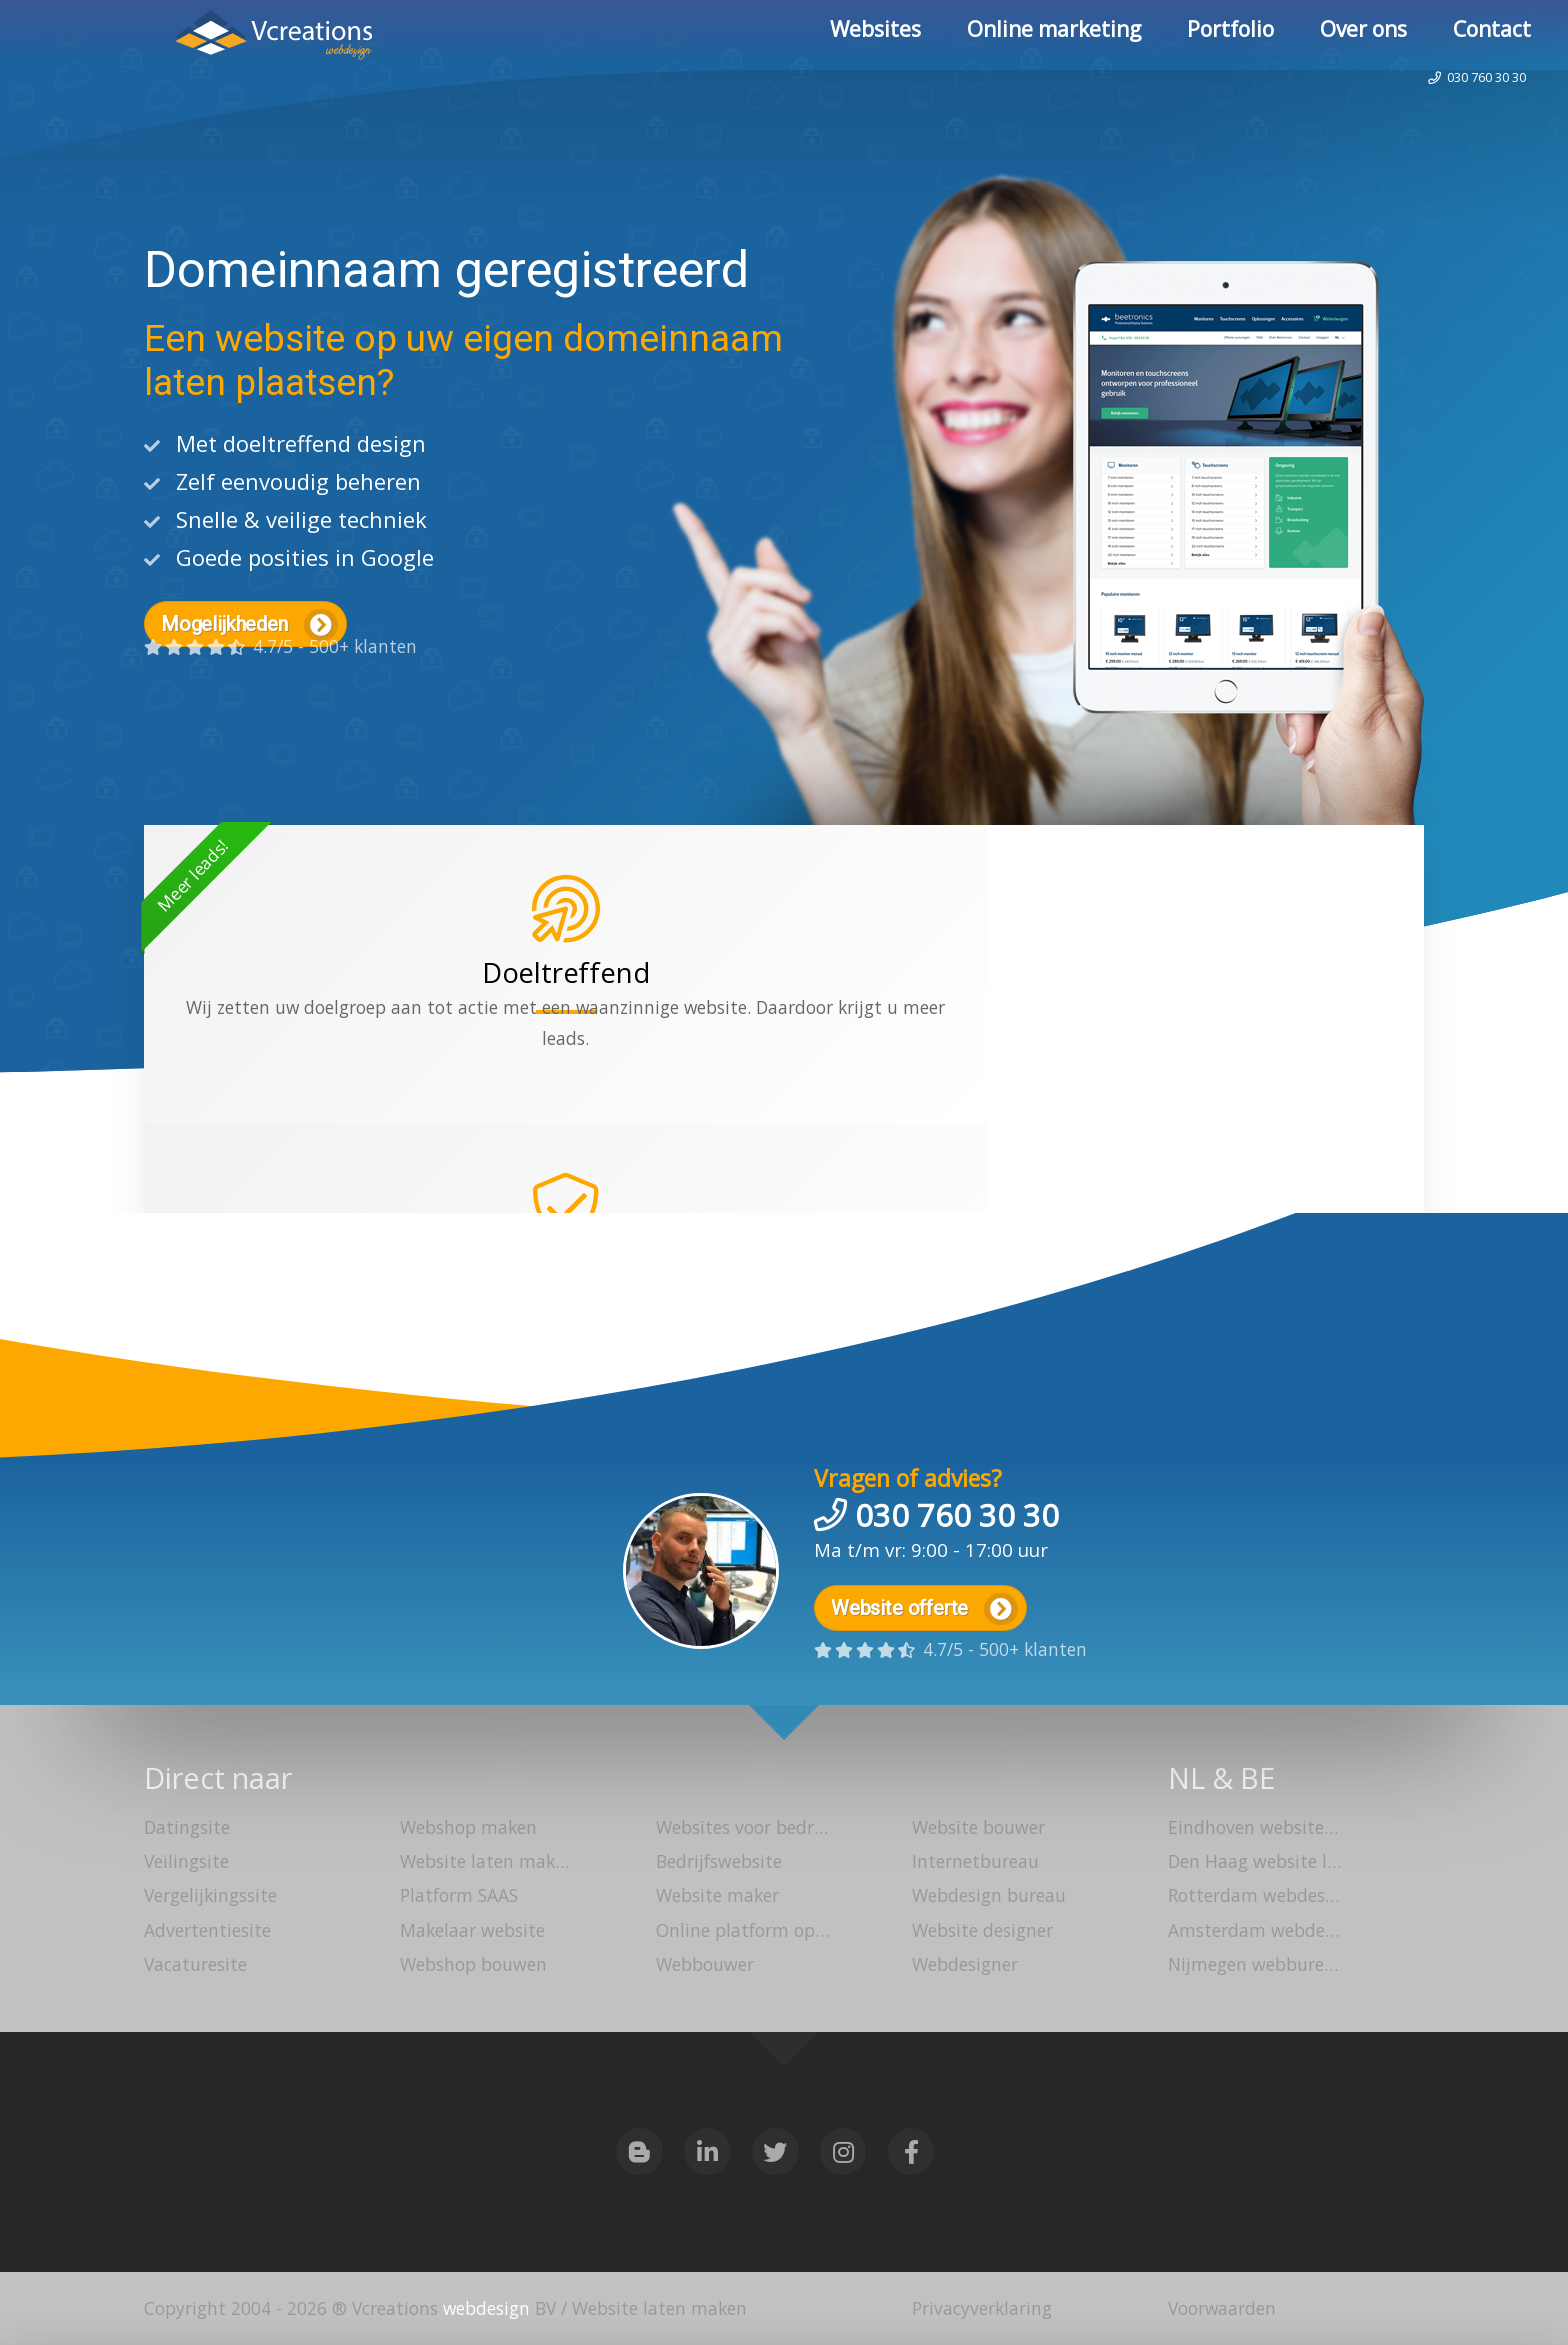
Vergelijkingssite (210, 1897)
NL (1186, 1777)
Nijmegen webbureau (1248, 1965)
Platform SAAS (459, 1897)
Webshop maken (468, 1829)
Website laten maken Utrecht (480, 1863)
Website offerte (926, 1603)
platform (672, 1097)
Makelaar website (472, 1931)
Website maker (717, 1897)
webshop (869, 1066)
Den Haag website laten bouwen (1248, 1863)
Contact (1492, 35)
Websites (875, 35)
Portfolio (1230, 35)
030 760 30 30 (1455, 104)
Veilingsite (186, 1863)
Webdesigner (965, 1965)
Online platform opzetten (736, 1931)
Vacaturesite (195, 1965)
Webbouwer (704, 1965)
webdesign (486, 2308)
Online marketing (1054, 35)
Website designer (982, 1931)
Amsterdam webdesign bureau (1248, 1931)
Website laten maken (171, 37)
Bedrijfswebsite (718, 1863)
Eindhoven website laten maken (1248, 1829)
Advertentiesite (207, 1931)
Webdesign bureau (989, 1897)
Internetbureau (975, 1863)
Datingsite (187, 1829)
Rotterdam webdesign (1248, 1897)
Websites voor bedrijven (736, 1829)
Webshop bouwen (473, 1965)
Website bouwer (978, 1829)
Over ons (1363, 35)
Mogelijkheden (250, 625)
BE (1260, 1777)
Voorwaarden (1222, 2308)
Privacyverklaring (982, 2308)
